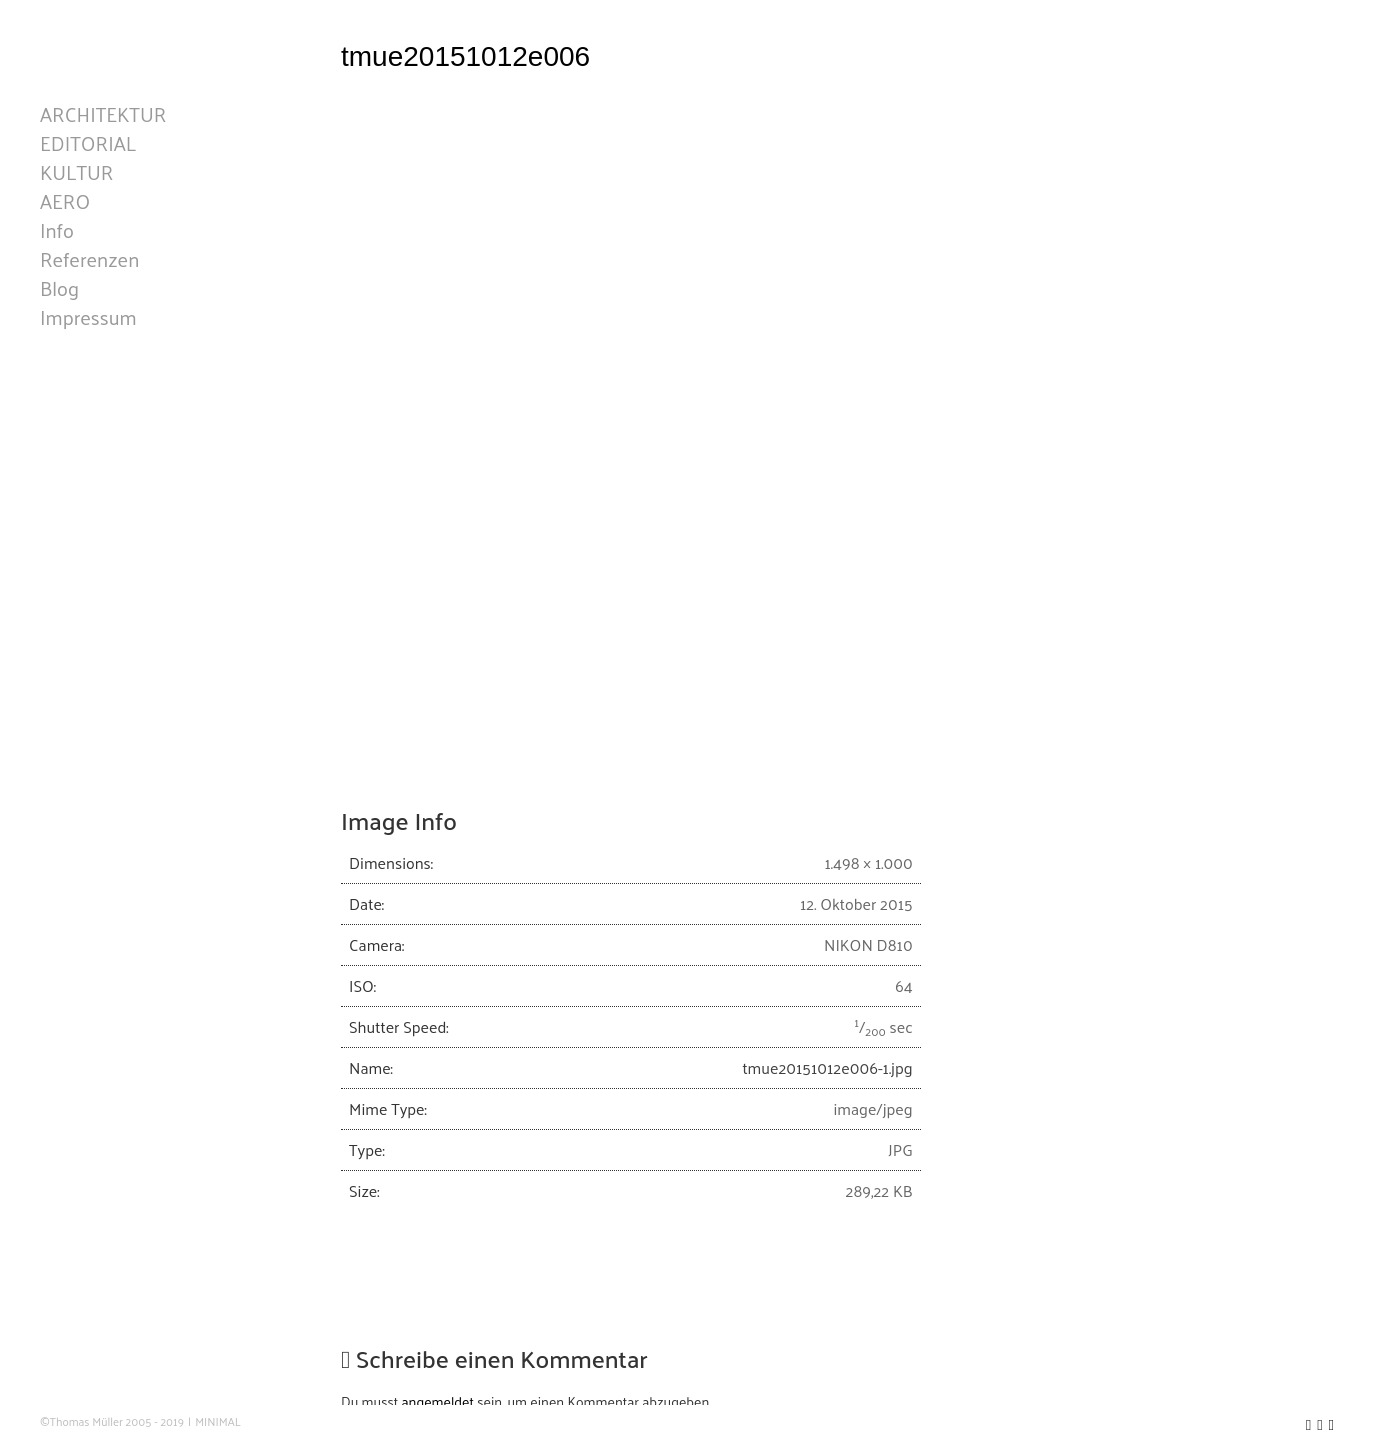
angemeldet (438, 1401)
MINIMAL (218, 1421)
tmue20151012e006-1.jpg (827, 1067)
